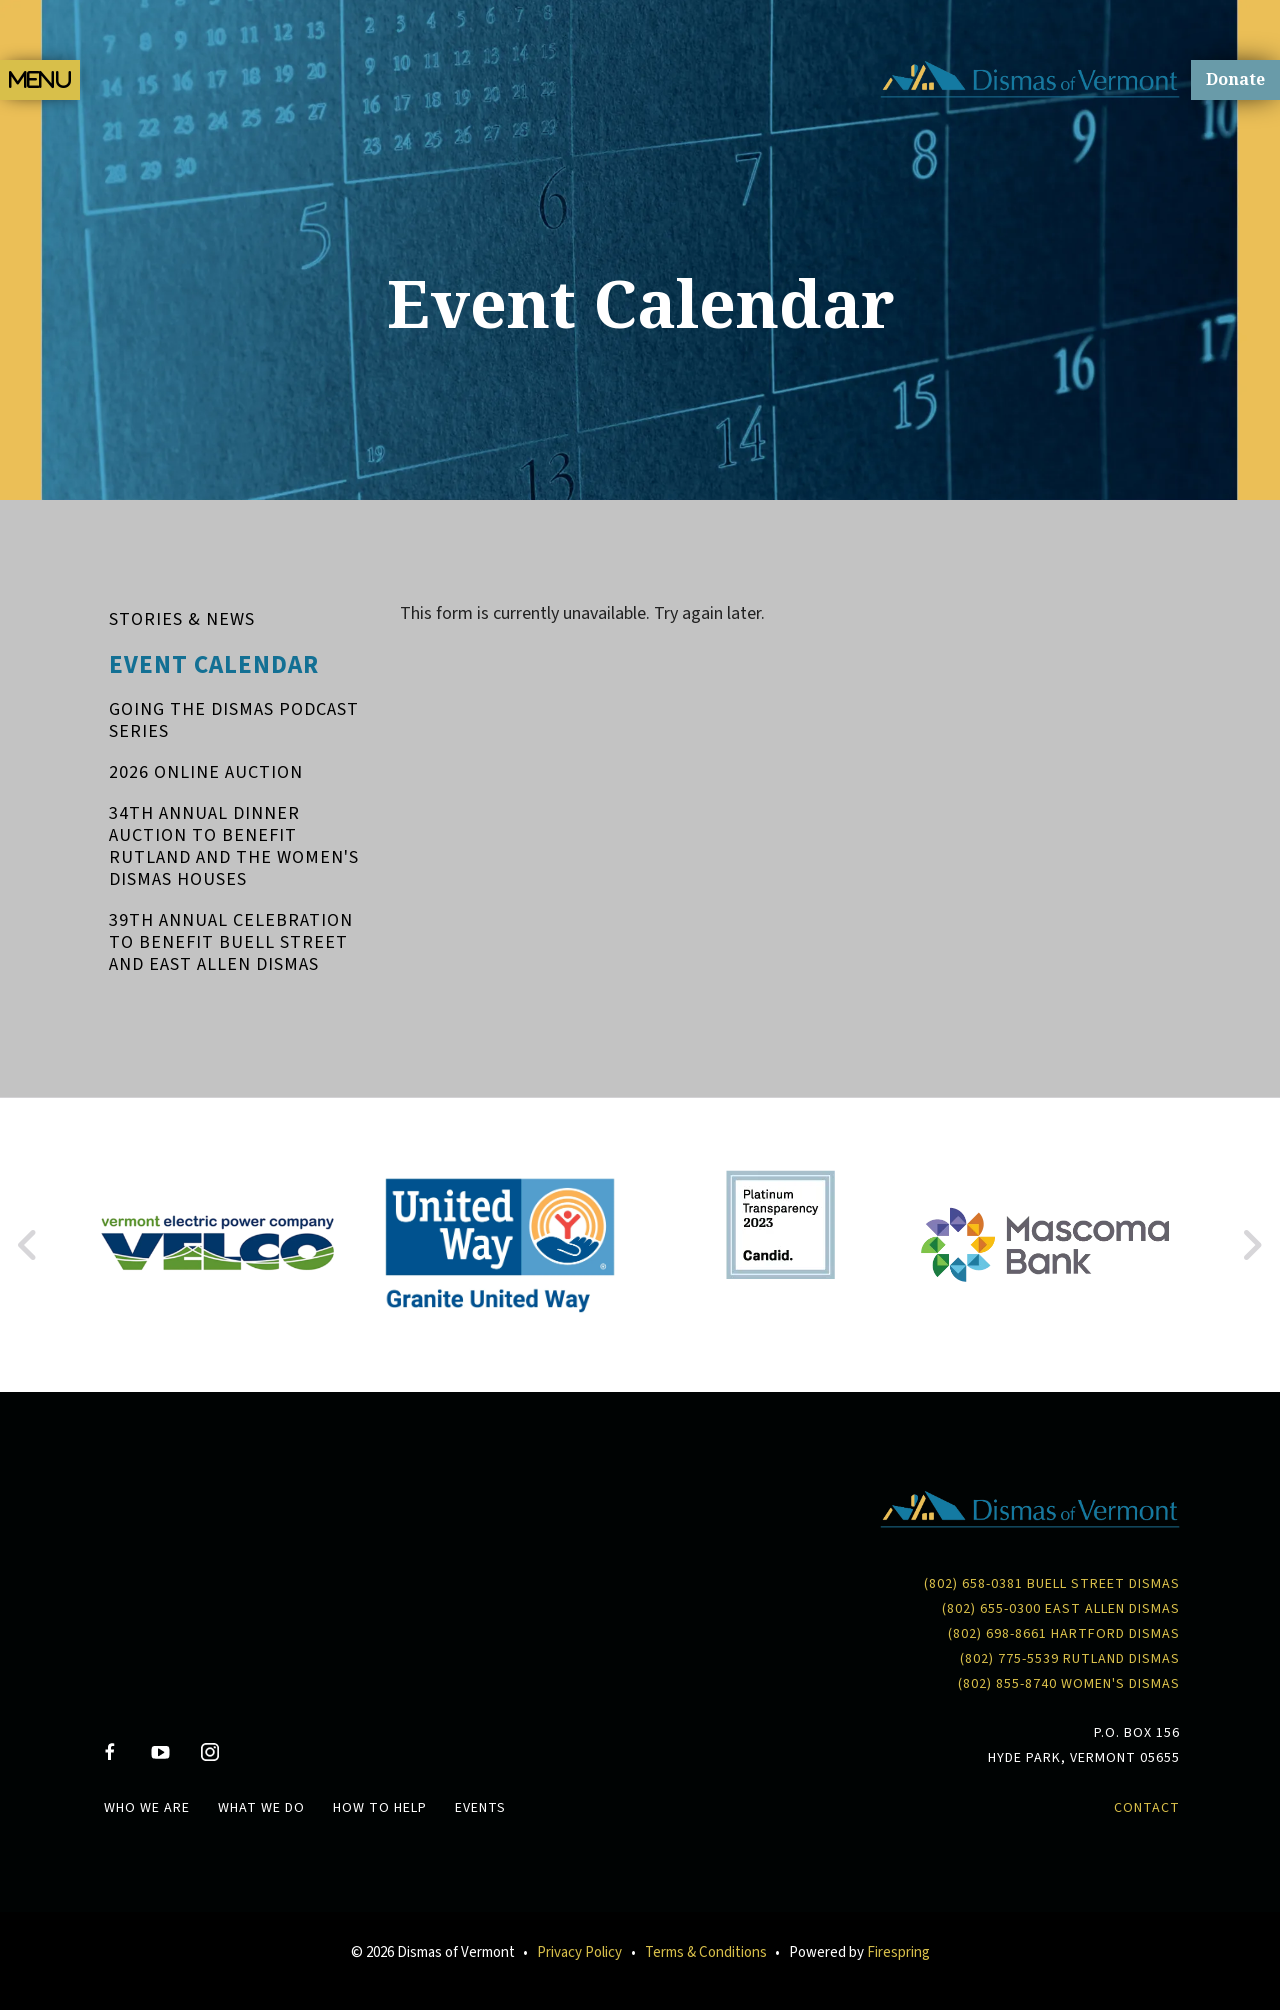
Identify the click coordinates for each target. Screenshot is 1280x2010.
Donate (1235, 79)
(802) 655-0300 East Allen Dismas (1061, 1609)
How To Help (380, 1808)
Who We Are (147, 1808)
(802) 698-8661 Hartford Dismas (1064, 1634)
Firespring (898, 1952)
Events (480, 1808)
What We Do (261, 1808)
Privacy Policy (579, 1952)
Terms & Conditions (706, 1952)
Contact (1147, 1808)
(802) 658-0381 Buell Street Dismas (1052, 1584)
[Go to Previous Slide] (28, 1245)
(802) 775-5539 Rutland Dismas (1070, 1659)
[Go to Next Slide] (1251, 1245)
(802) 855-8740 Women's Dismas (1069, 1684)
